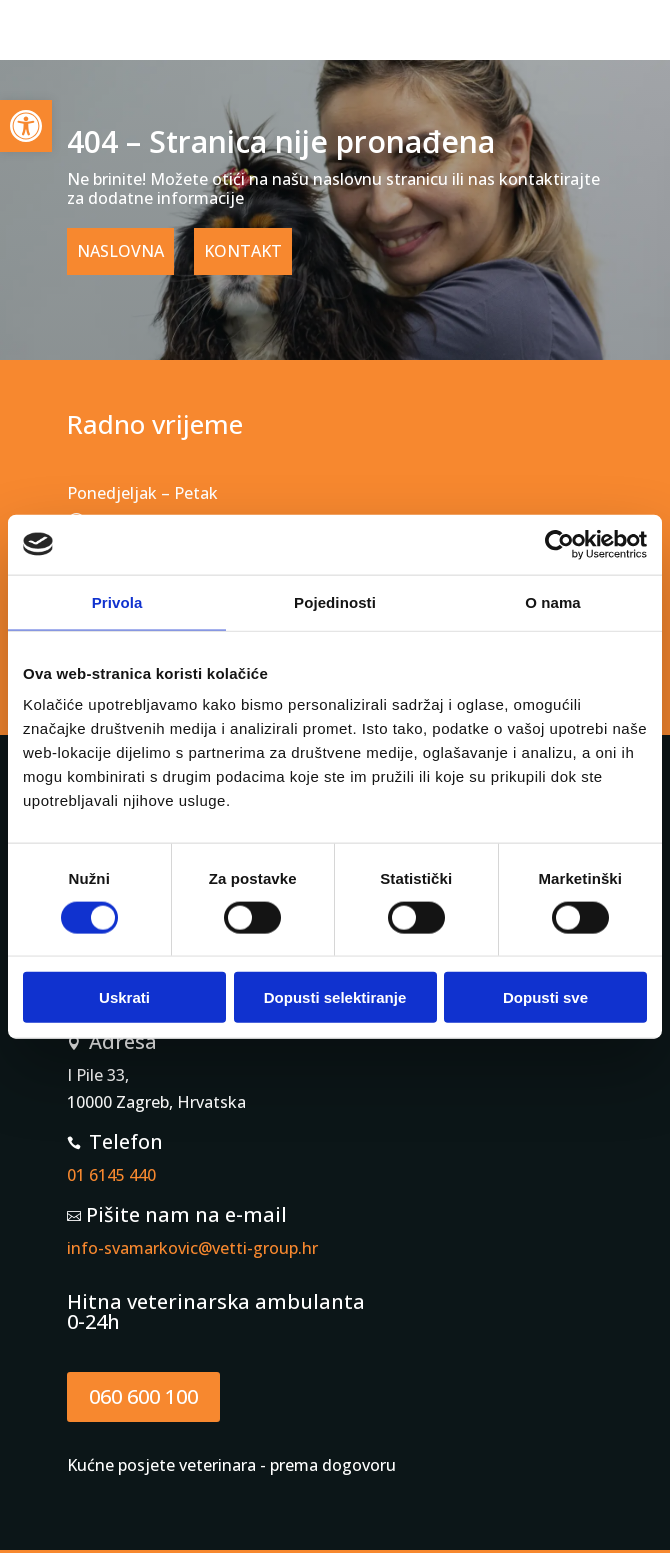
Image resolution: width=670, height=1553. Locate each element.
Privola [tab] (117, 601)
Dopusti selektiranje (335, 997)
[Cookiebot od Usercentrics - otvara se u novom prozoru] (559, 544)
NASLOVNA (120, 251)
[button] (26, 126)
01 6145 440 (111, 1175)
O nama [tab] (553, 601)
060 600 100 (143, 1396)
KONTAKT (243, 251)
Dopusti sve (545, 997)
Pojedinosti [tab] (335, 601)
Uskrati (124, 997)
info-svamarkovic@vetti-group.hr (192, 1248)
